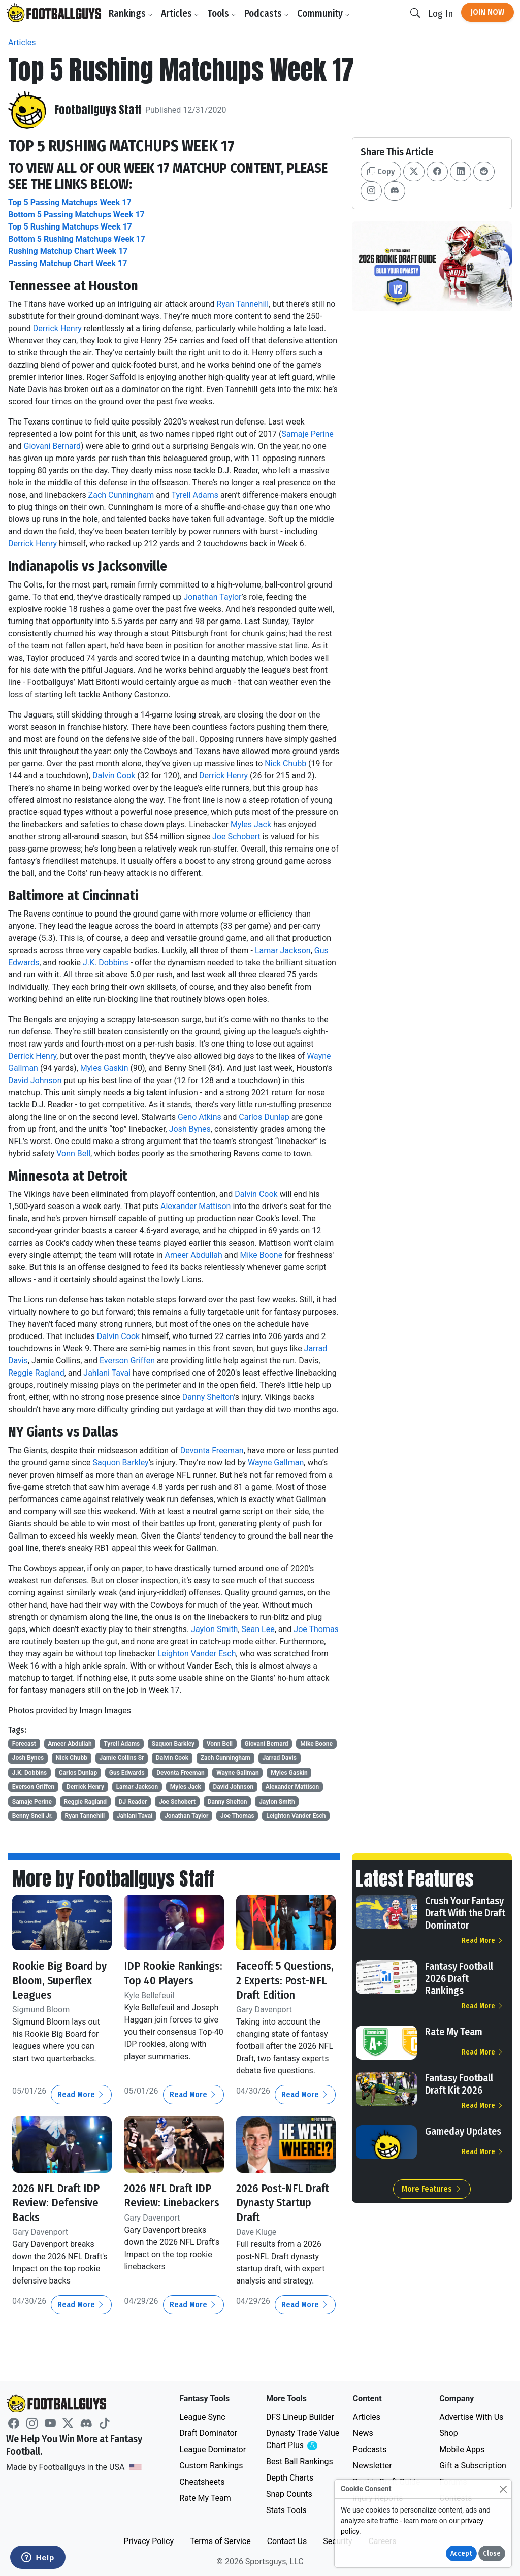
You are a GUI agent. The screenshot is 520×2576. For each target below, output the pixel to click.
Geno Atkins (199, 1117)
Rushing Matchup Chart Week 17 (67, 251)
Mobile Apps (461, 2449)
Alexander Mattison (195, 1206)
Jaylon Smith (214, 1629)
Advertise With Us (471, 2417)
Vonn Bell (73, 1153)
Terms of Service (220, 2541)
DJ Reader (133, 1801)
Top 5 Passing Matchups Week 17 (70, 202)
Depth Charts (289, 2478)
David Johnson (35, 1080)
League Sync (202, 2417)
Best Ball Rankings (299, 2461)
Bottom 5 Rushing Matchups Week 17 (76, 239)
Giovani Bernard (52, 446)
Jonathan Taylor (212, 597)
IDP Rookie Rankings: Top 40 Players (166, 1980)
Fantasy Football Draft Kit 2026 (459, 2084)
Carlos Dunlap (264, 1117)
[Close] (503, 2489)
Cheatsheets (201, 2482)
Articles (182, 13)
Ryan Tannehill (243, 304)
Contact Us (287, 2541)
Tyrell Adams (194, 495)
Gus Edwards (127, 1772)
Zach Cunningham (121, 495)
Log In (440, 13)
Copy (381, 171)
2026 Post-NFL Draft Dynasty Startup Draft (286, 2216)
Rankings (133, 13)
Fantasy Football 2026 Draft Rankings (459, 1978)
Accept (461, 2553)
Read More (81, 2108)
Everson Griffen (127, 1360)
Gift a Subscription (472, 2465)
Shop (448, 2433)
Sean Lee (258, 1629)
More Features (432, 2189)
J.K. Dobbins (105, 962)
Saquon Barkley (121, 1463)
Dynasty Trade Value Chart (303, 2439)
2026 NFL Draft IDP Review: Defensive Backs (58, 2216)
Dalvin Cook (113, 775)
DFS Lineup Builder (300, 2417)
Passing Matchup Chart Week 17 (67, 263)
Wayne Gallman (276, 1463)
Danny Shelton (208, 1397)
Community (325, 13)
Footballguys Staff (99, 110)
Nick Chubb (285, 763)
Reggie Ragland (36, 1373)
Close (492, 2553)
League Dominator (212, 2449)
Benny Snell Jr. (32, 1815)
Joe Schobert (236, 836)
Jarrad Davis (279, 1758)
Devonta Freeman (212, 1450)
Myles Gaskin (104, 1068)
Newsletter (372, 2465)
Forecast (24, 1743)
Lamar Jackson (283, 950)
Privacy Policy (148, 2541)
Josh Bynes (190, 1129)
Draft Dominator (208, 2433)
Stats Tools (286, 2510)
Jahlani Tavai (107, 1373)
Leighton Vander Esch (196, 1653)
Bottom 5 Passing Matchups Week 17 (76, 214)
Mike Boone (261, 1255)
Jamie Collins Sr (122, 1758)
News (363, 2433)
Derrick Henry (57, 328)
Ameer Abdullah (193, 1255)
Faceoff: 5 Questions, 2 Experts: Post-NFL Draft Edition (280, 1987)
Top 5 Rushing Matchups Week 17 (70, 227)
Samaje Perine (308, 434)
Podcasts (268, 13)
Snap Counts (289, 2494)
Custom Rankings (211, 2465)
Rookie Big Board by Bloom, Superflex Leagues (58, 1980)
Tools (223, 13)
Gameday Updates (463, 2131)
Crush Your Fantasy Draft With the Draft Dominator (465, 1913)
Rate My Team (453, 2032)
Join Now (487, 12)
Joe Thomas (316, 1629)
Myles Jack (251, 824)
